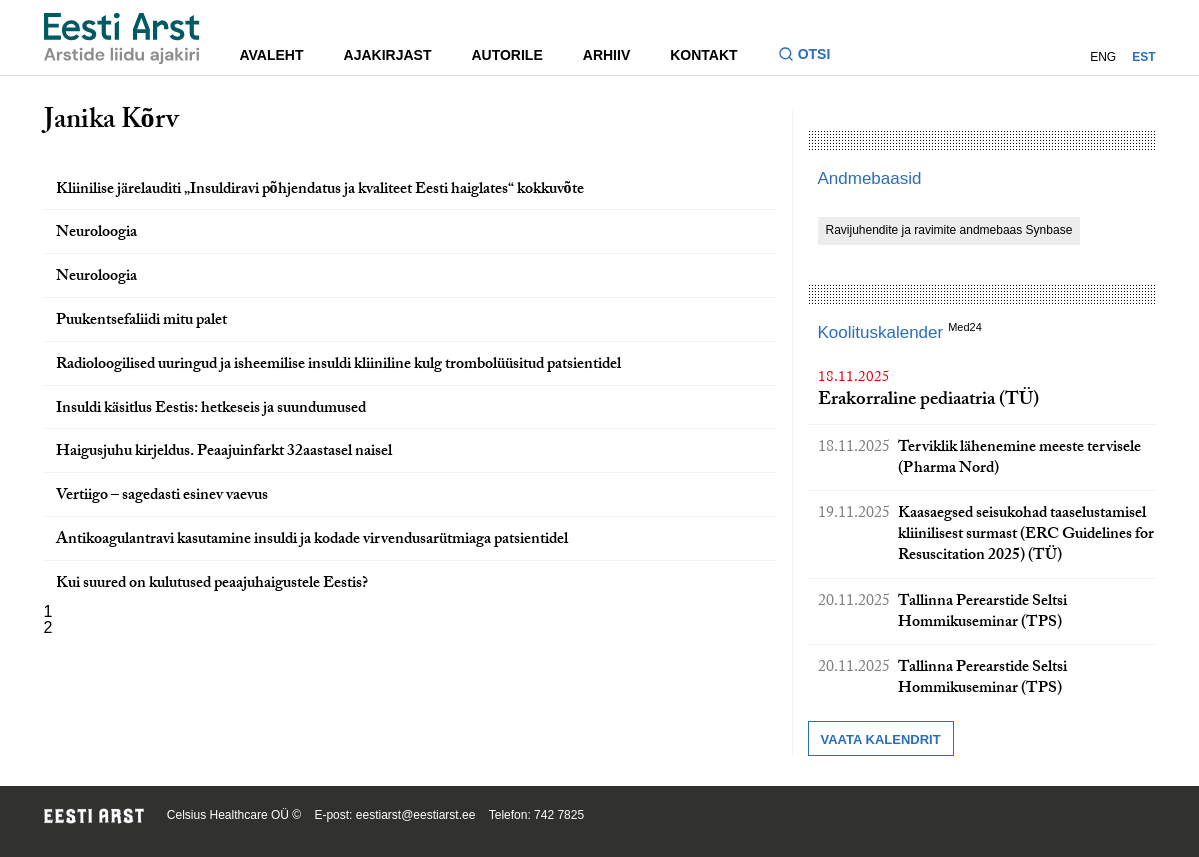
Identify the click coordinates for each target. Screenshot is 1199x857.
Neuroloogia (96, 233)
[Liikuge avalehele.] (122, 38)
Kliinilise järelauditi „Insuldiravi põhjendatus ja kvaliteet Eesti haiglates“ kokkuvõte (320, 190)
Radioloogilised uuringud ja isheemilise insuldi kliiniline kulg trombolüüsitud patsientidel (338, 365)
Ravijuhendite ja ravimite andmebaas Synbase (949, 230)
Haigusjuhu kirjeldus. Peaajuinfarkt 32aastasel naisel (224, 452)
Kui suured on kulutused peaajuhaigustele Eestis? (212, 584)
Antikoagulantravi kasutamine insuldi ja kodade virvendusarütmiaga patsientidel (312, 540)
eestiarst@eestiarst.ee (416, 815)
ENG (1103, 57)
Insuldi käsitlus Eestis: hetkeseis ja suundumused (211, 409)
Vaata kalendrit (881, 739)
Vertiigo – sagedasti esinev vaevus (162, 496)
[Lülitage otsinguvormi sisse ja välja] (812, 56)
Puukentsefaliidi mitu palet (141, 321)
